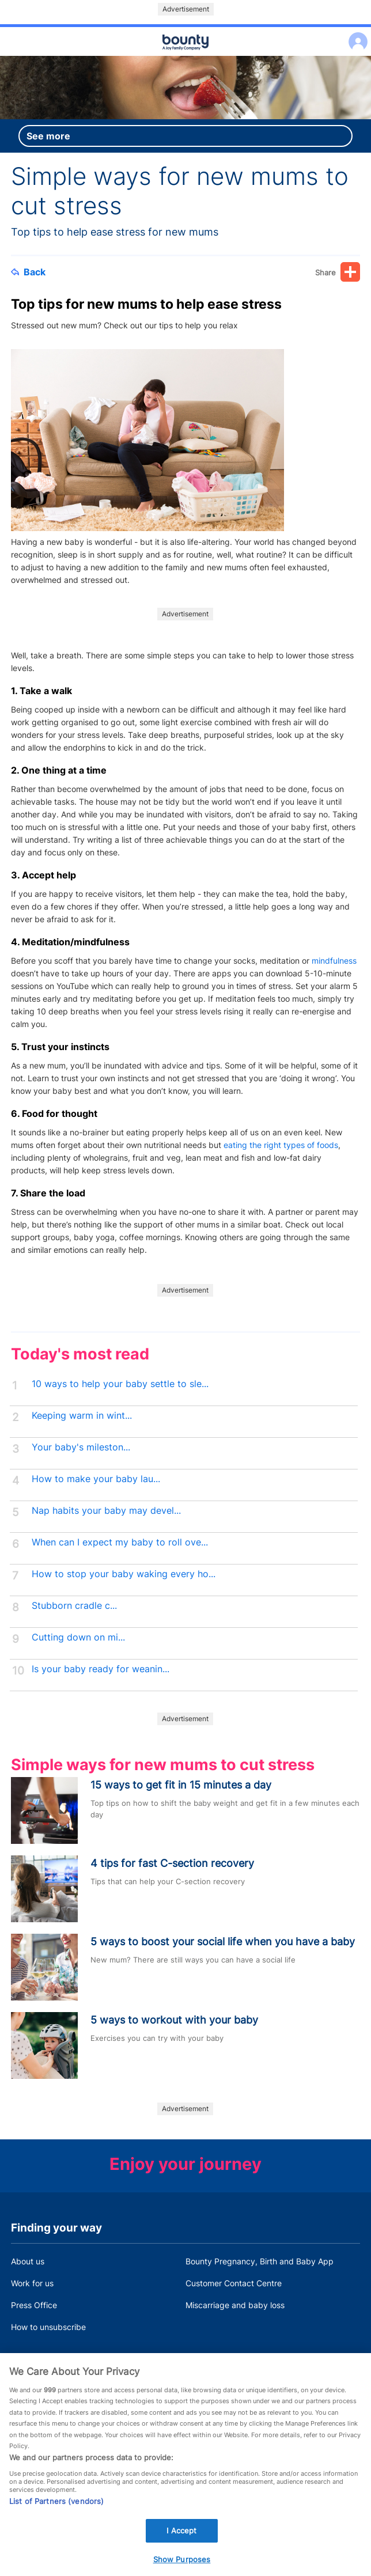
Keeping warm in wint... (82, 1415)
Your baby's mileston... (81, 1447)
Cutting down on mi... (78, 1637)
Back (28, 272)
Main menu (185, 56)
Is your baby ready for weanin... (100, 1669)
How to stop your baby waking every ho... (123, 1574)
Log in (355, 34)
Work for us (32, 2283)
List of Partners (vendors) (56, 2517)
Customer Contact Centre (234, 2283)
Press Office (34, 2305)
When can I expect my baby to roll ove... (120, 1542)
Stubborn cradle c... (74, 1605)
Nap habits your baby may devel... (106, 1510)
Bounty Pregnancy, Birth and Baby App (260, 2261)
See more (48, 136)
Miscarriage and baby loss (235, 2305)
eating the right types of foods (281, 1145)
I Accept (181, 2547)
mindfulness (334, 960)
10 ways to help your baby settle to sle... (120, 1383)
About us (27, 2261)
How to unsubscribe (48, 2327)
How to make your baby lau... (96, 1478)
